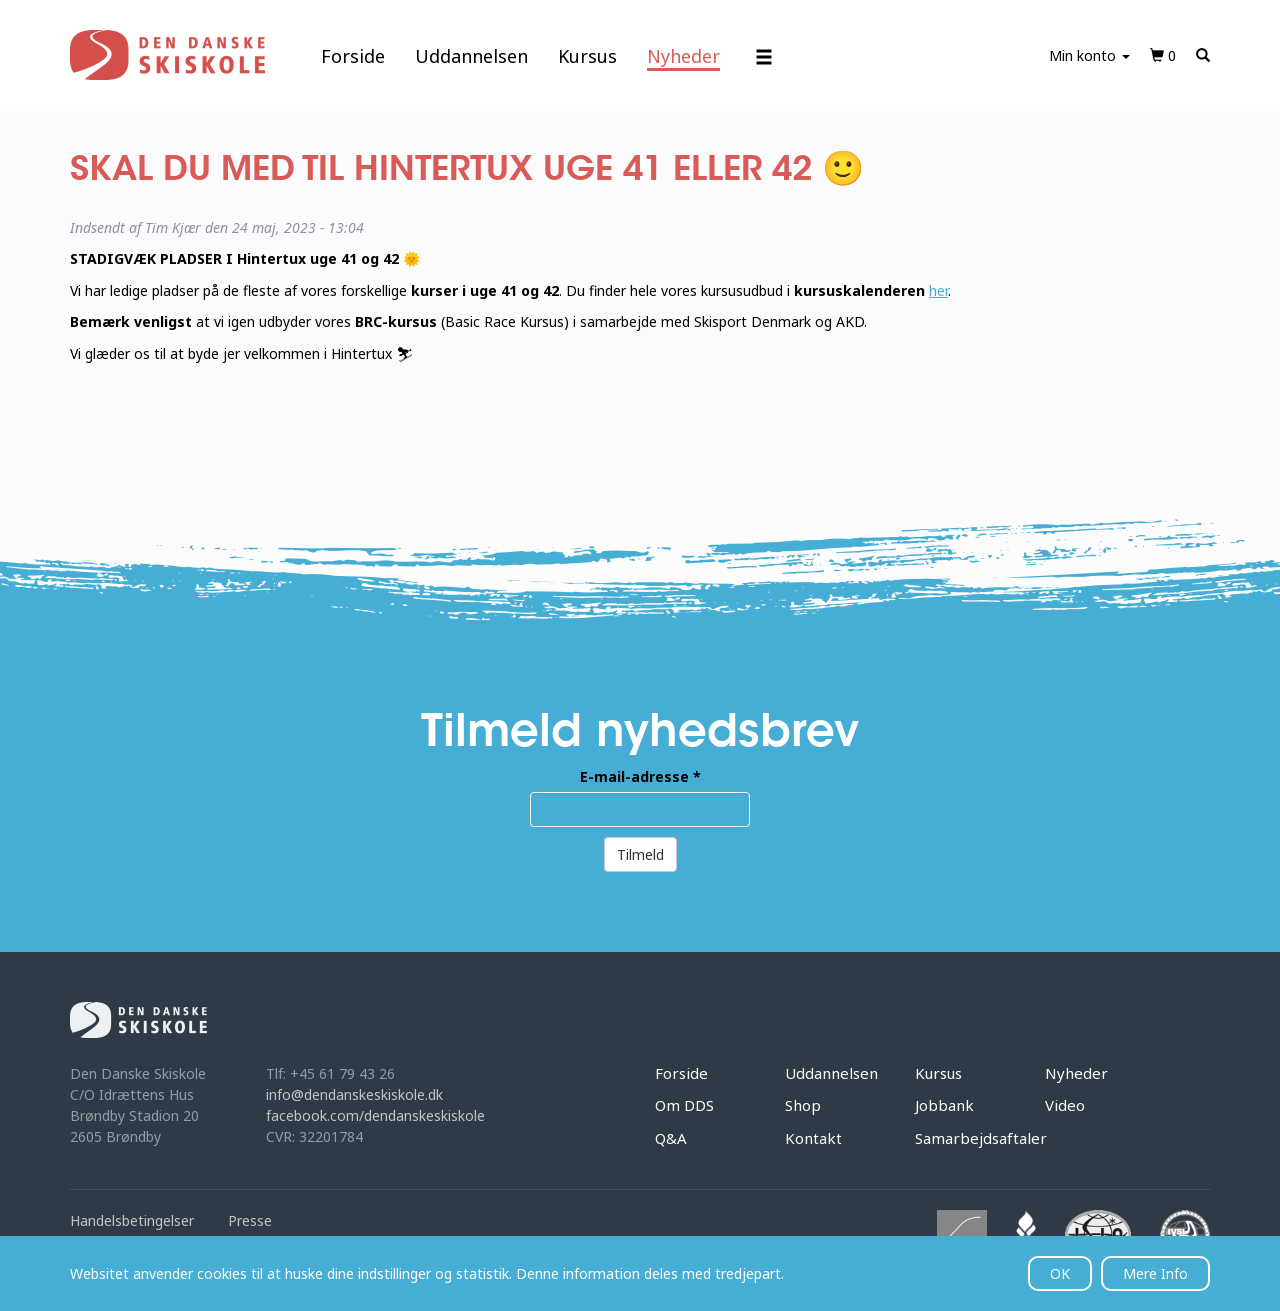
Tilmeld (640, 854)
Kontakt (813, 1138)
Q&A (671, 1138)
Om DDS (684, 1105)
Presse (250, 1220)
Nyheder (683, 56)
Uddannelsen (471, 56)
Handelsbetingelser (132, 1220)
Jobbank (944, 1105)
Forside (353, 56)
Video (1065, 1105)
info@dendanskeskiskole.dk (354, 1094)
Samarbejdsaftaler (981, 1138)
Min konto (1089, 55)
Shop (803, 1105)
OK (1060, 1273)
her (938, 290)
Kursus (587, 56)
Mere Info (1155, 1273)
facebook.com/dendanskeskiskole (375, 1115)
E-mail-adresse (640, 776)
